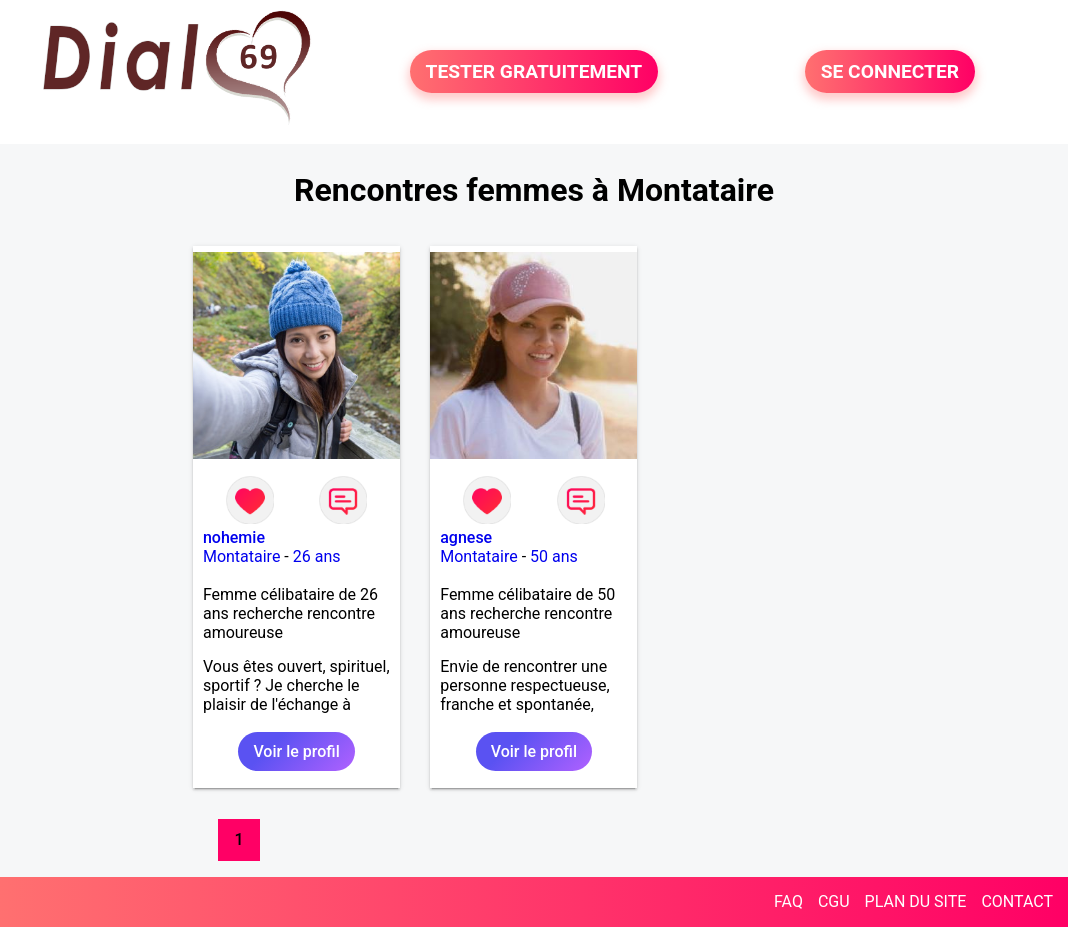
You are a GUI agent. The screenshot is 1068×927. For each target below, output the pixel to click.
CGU (834, 901)
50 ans (554, 556)
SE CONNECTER (890, 71)
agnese (466, 537)
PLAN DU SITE (916, 901)
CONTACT (1017, 901)
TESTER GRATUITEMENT (534, 71)
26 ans (317, 556)
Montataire (241, 556)
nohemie (234, 537)
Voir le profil (296, 751)
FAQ (788, 901)
